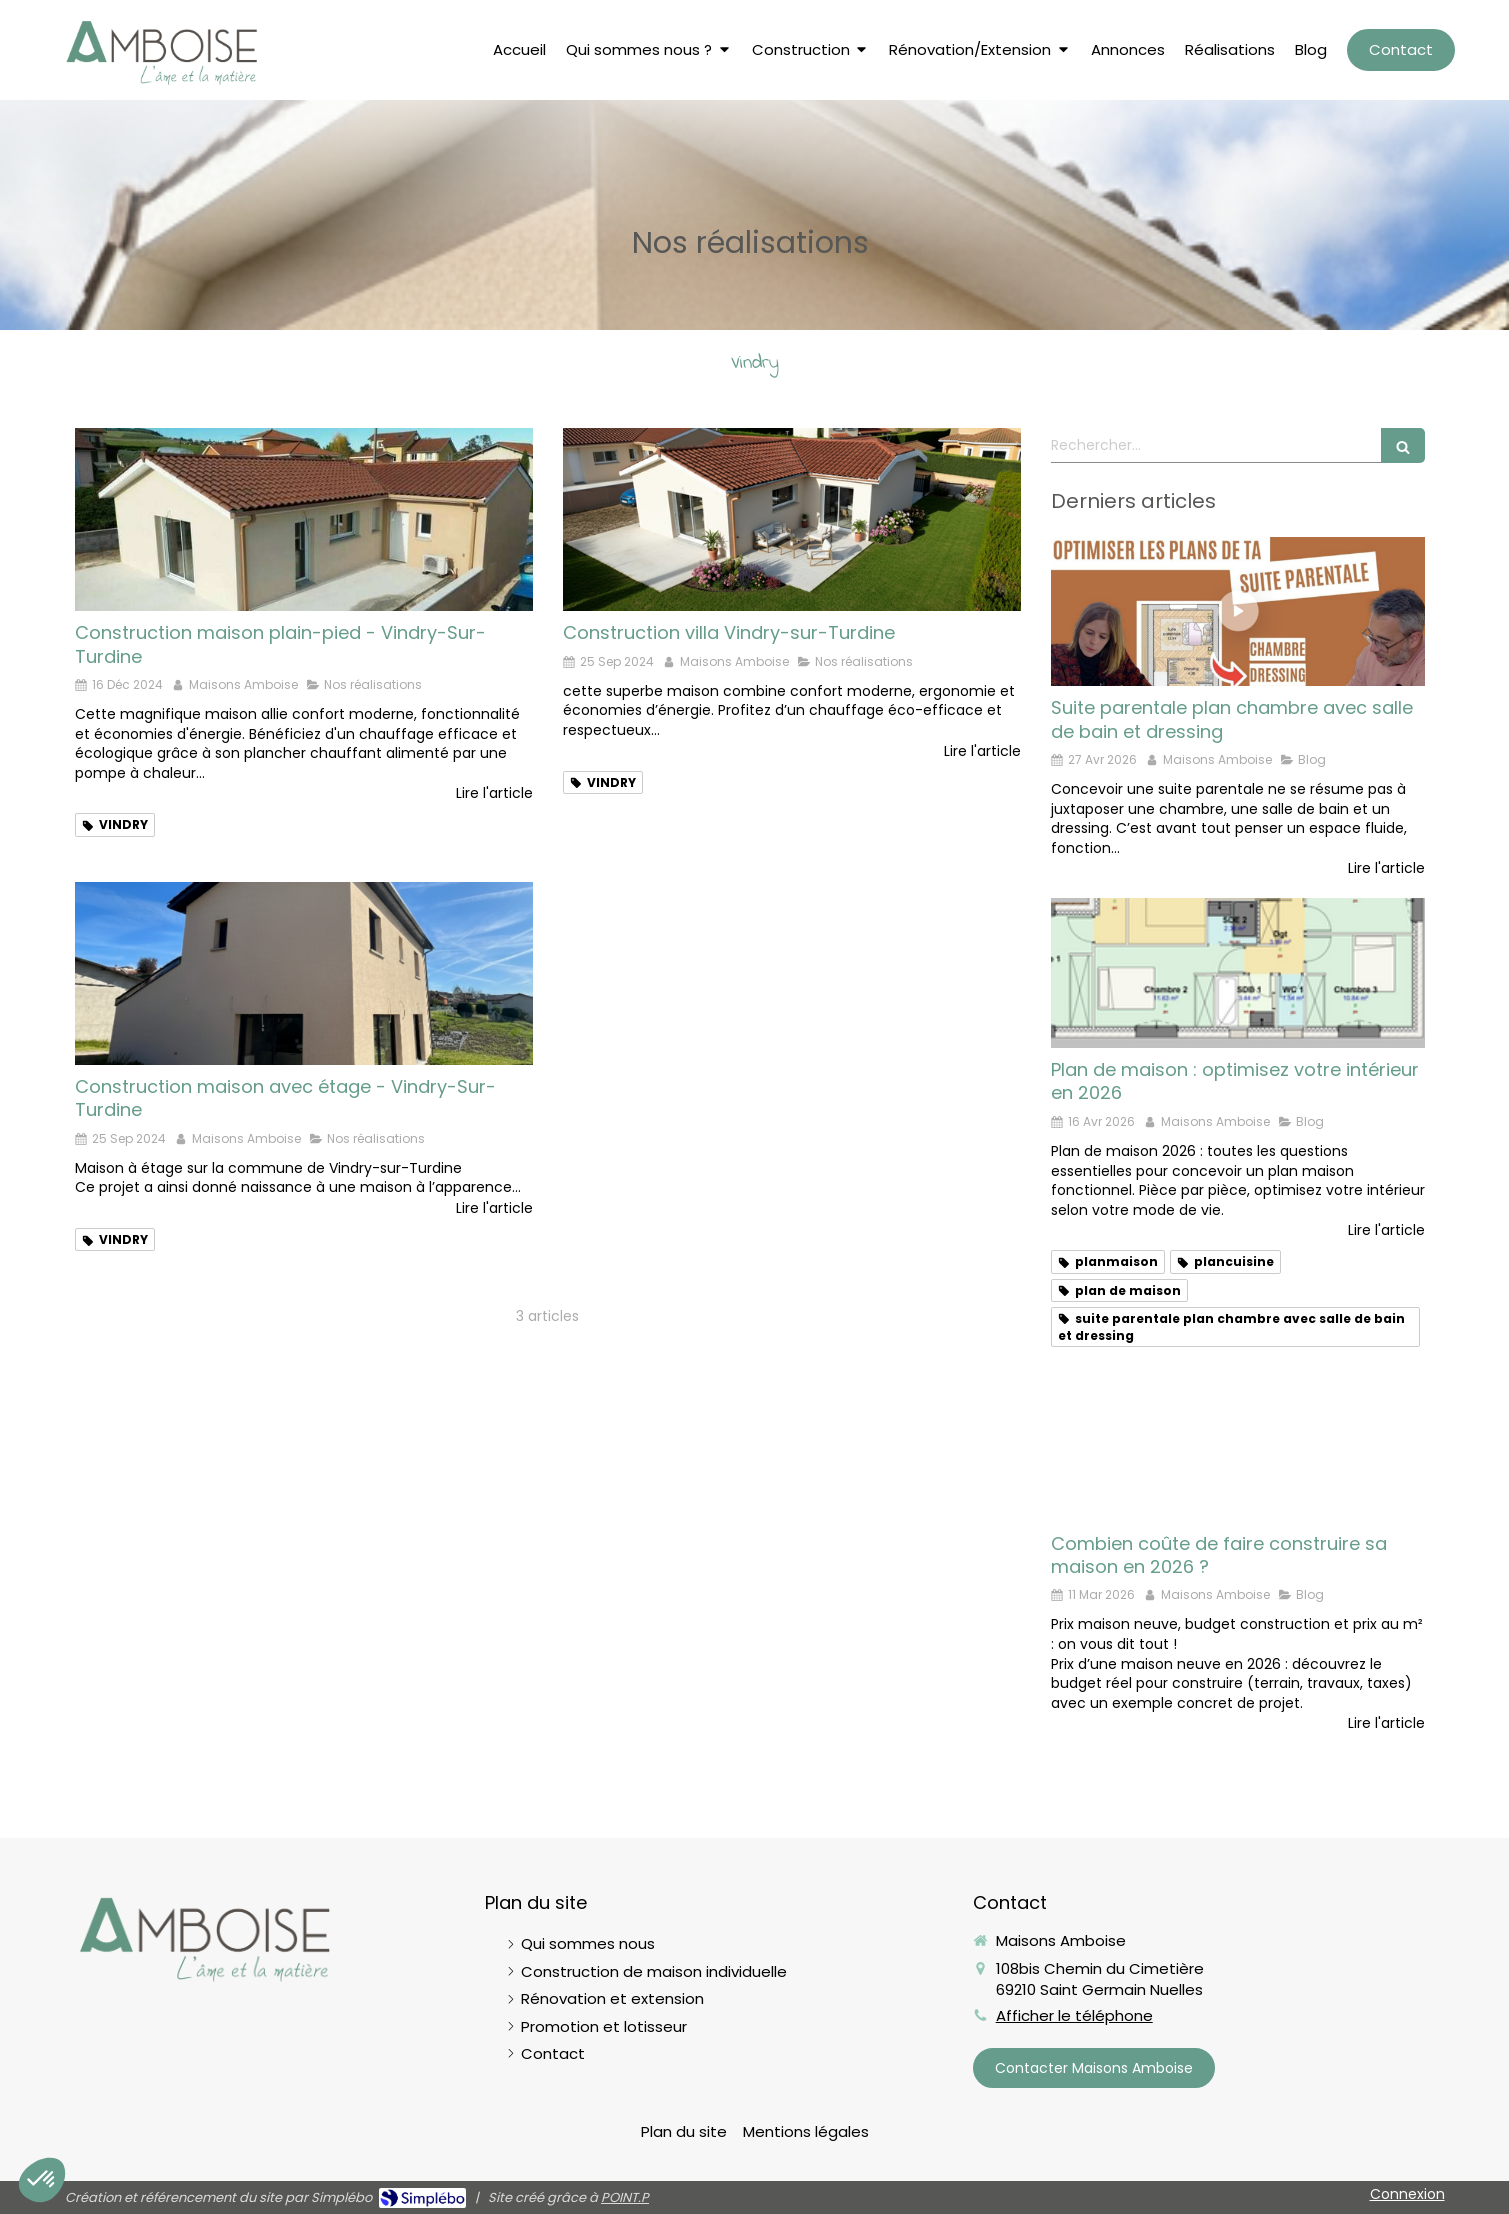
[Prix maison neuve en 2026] (1238, 1447)
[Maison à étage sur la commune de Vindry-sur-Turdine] (304, 973)
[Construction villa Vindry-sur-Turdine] (792, 519)
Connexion (1407, 2194)
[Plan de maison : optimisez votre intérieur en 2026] (1238, 973)
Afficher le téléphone (1074, 2015)
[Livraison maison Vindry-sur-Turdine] (304, 519)
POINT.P (625, 2197)
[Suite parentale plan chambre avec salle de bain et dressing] (1238, 612)
